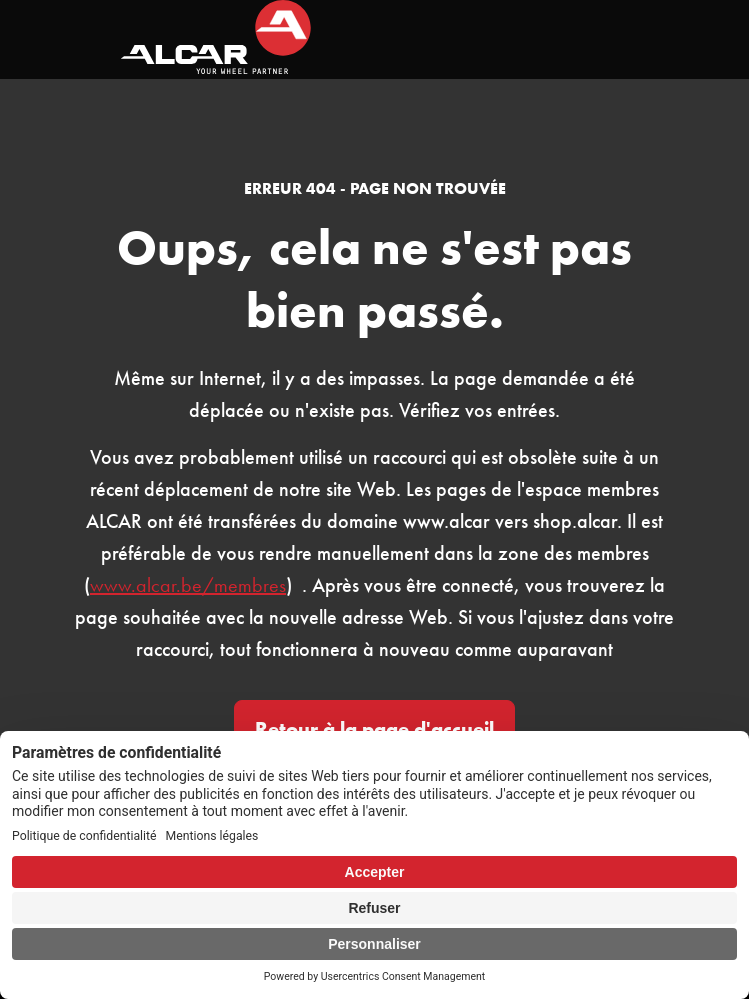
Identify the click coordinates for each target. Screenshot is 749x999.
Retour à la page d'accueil (374, 729)
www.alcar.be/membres (188, 585)
